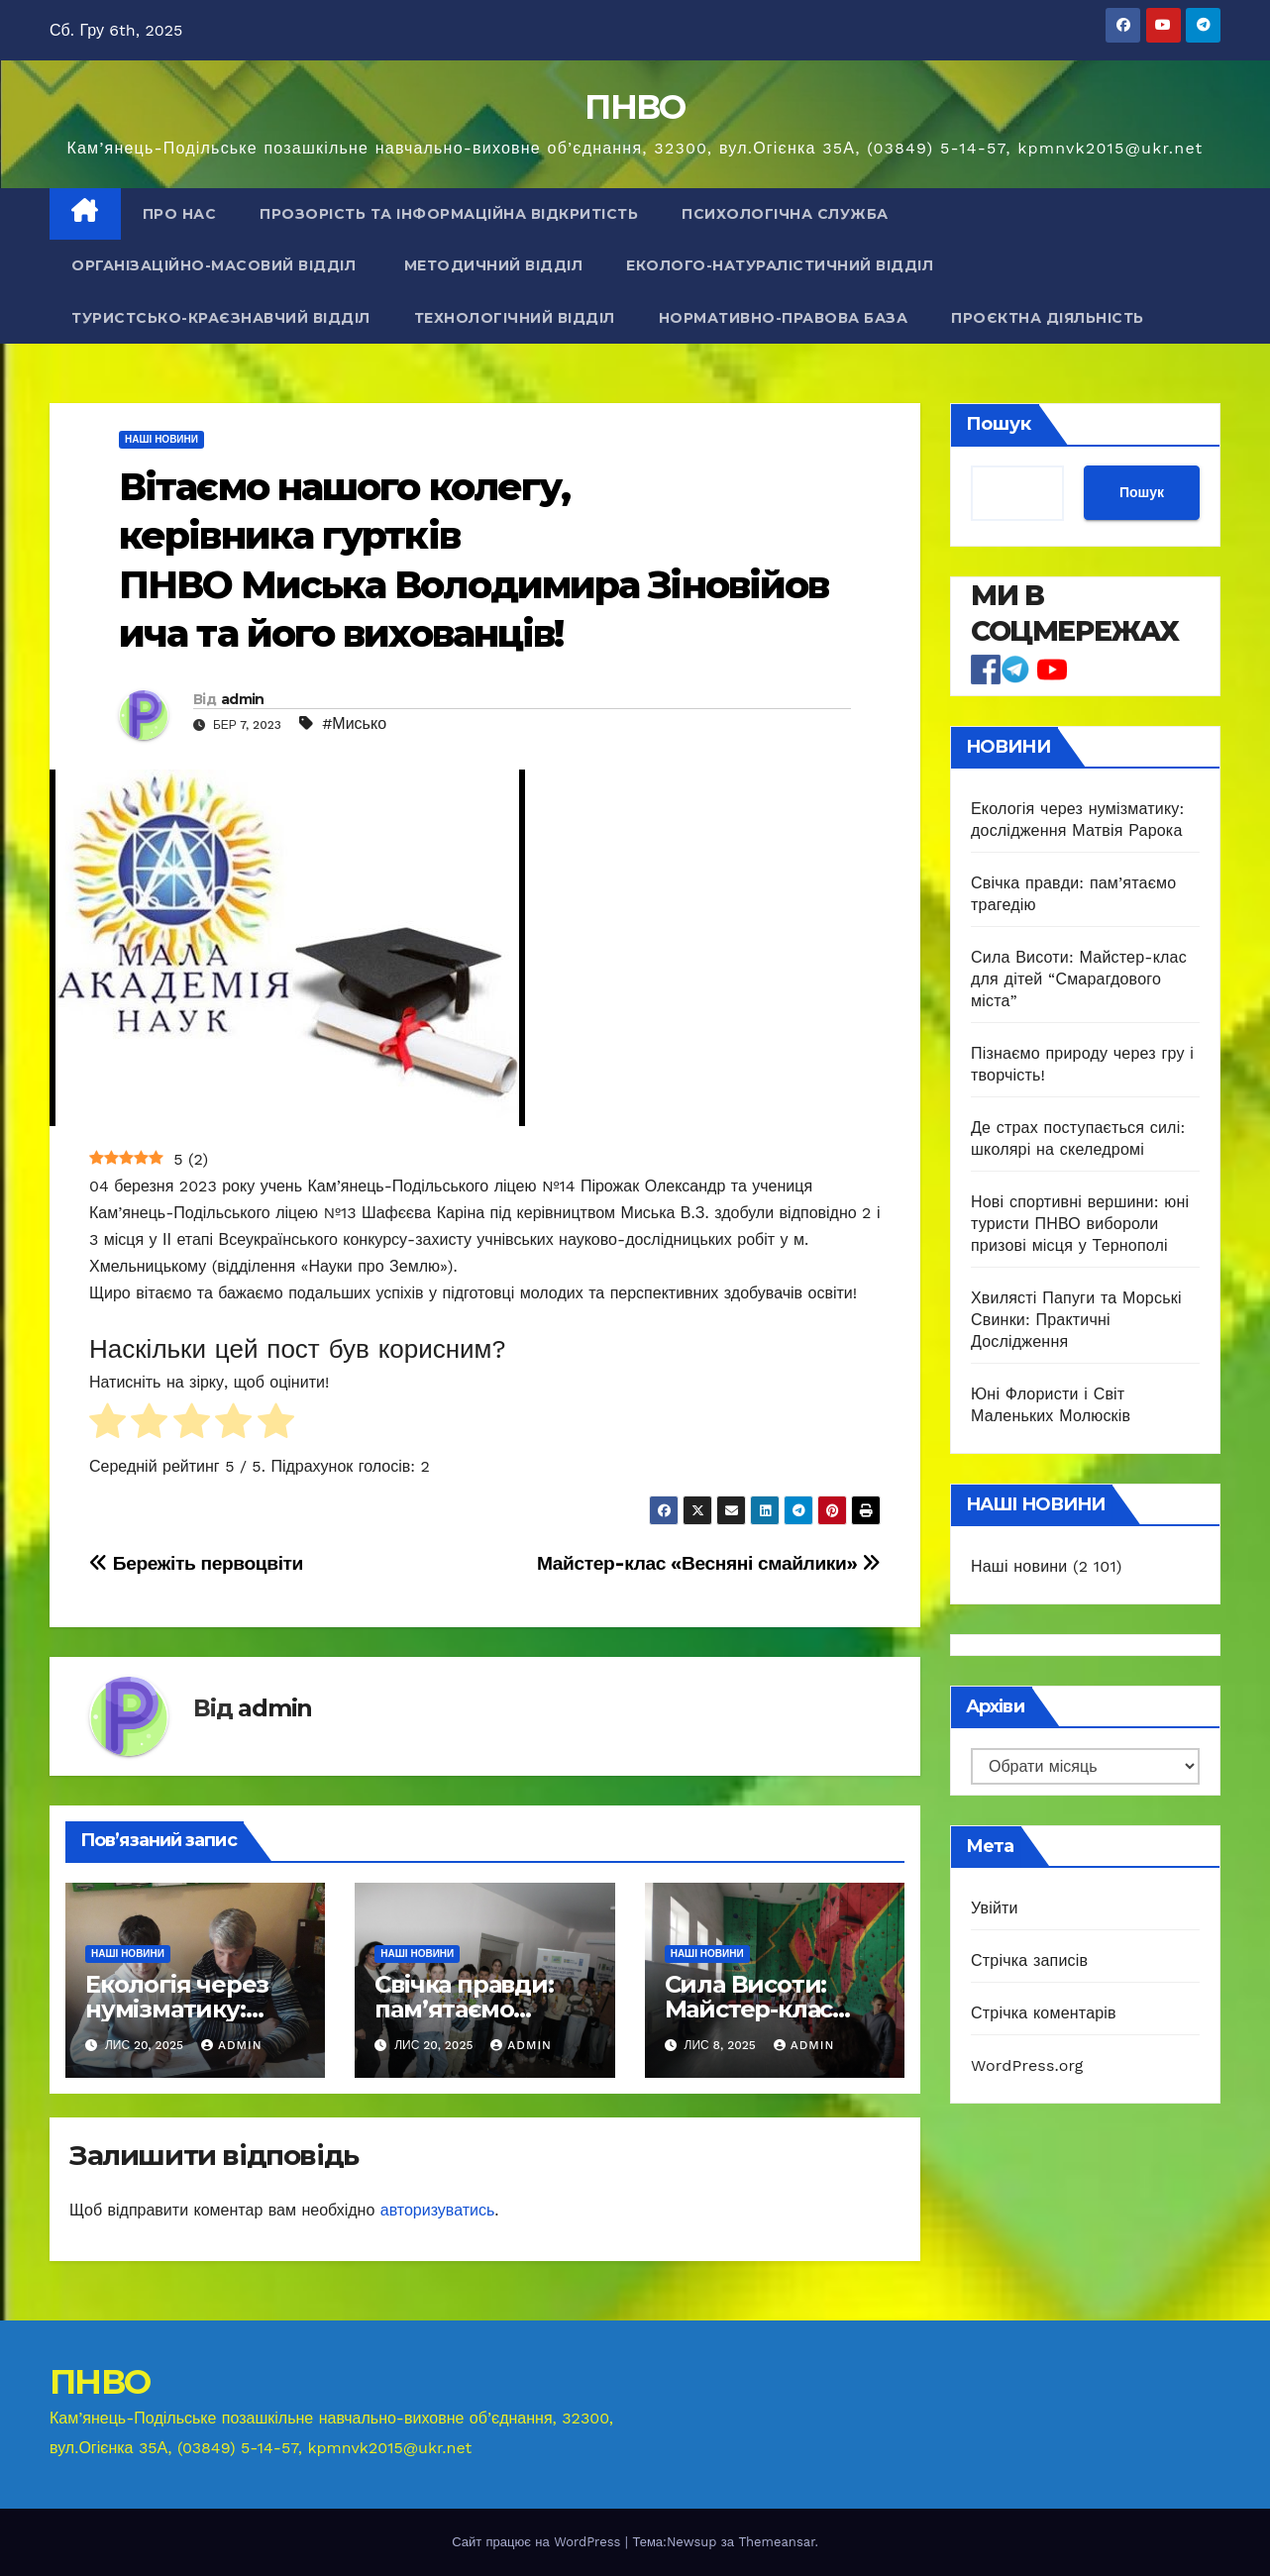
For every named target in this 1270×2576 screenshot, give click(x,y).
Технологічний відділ (514, 318)
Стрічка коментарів (1043, 2013)
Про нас (180, 214)
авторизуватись (437, 2210)
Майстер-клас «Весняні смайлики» (709, 1563)
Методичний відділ (493, 265)
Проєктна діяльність (1047, 318)
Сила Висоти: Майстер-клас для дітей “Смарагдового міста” (1079, 979)
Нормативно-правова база (783, 318)
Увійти (994, 1908)
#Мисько (354, 723)
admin (243, 699)
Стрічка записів (1029, 1960)
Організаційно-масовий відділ (216, 265)
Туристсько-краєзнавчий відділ (220, 318)
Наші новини (161, 439)
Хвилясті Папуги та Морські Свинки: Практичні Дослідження (1076, 1319)
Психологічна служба (785, 214)
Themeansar (776, 2541)
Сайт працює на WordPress (538, 2541)
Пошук (998, 424)
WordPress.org (1027, 2065)
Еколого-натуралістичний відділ (779, 265)
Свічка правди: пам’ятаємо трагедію (463, 2009)
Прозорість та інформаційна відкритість (449, 214)
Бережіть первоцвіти (196, 1563)
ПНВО (634, 107)
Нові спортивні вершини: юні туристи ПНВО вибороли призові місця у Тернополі (1080, 1223)
